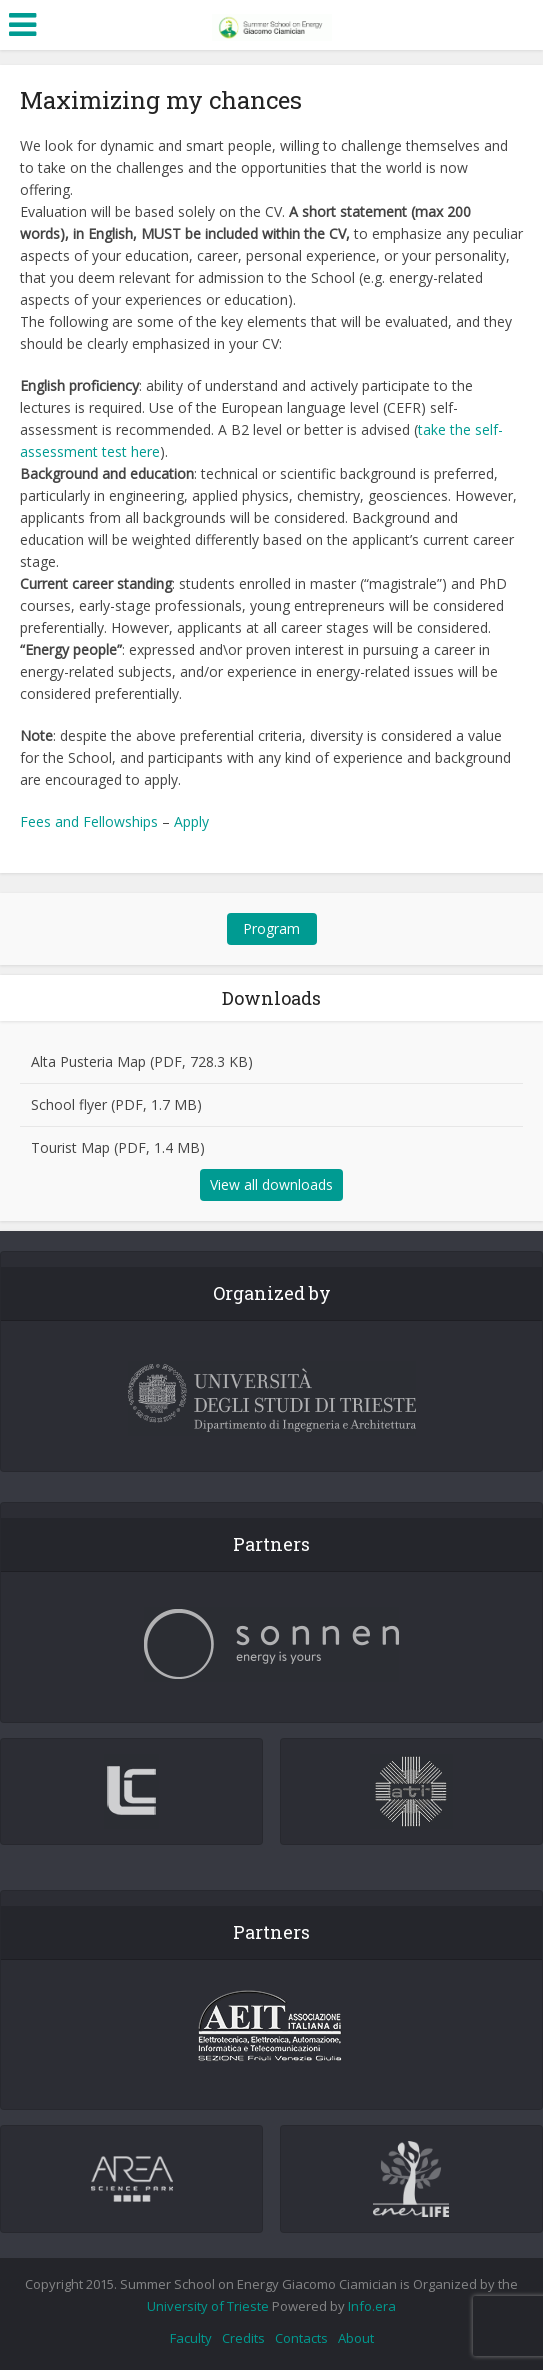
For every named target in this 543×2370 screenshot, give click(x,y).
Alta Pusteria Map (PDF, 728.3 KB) (142, 1061)
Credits (243, 2338)
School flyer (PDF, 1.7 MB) (116, 1104)
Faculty (191, 2338)
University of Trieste (208, 2306)
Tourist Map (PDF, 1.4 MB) (118, 1147)
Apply (191, 821)
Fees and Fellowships (89, 821)
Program (271, 928)
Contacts (301, 2338)
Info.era (372, 2306)
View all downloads (271, 1184)
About (356, 2338)
